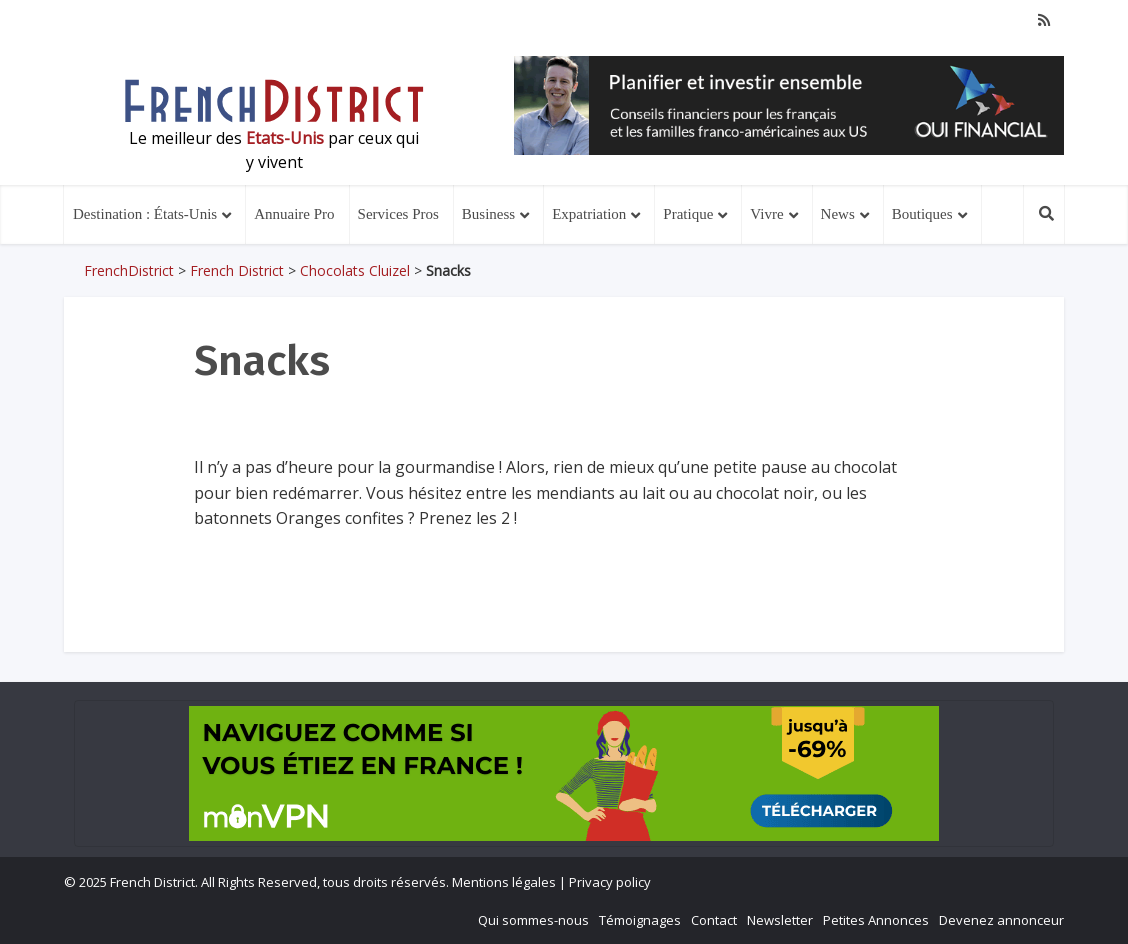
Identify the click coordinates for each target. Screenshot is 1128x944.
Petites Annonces (876, 920)
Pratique (688, 214)
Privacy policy (610, 882)
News (838, 214)
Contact (714, 920)
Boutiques (922, 214)
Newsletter (780, 920)
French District (237, 270)
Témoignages (640, 920)
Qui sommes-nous (533, 920)
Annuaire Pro (294, 214)
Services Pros (398, 214)
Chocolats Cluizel (355, 270)
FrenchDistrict (129, 270)
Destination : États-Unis (145, 214)
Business (488, 214)
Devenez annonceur (1001, 920)
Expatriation (589, 214)
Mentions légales (504, 882)
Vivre (766, 214)
